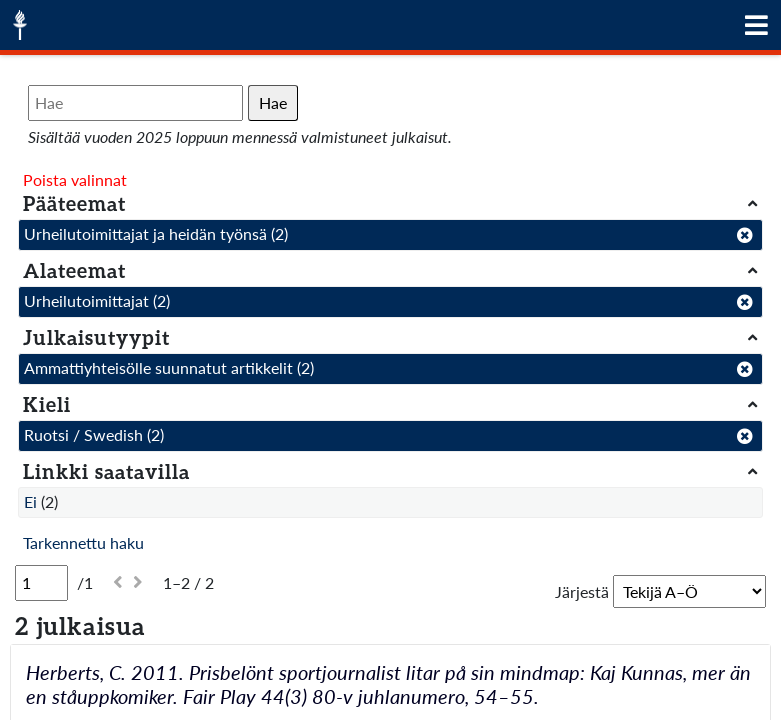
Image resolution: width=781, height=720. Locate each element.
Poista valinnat (75, 179)
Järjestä (582, 591)
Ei (30, 501)
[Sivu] (41, 583)
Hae (273, 102)
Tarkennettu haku (83, 542)
